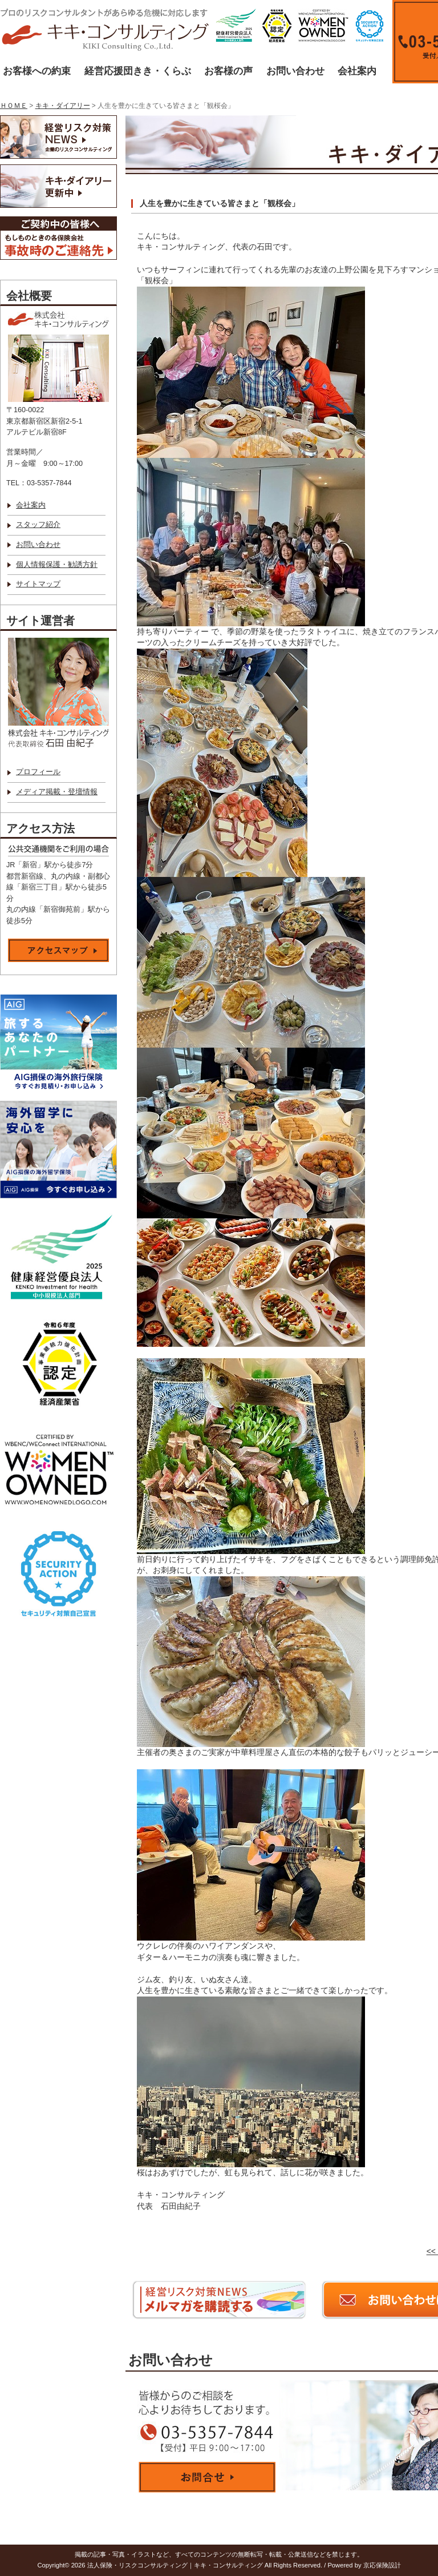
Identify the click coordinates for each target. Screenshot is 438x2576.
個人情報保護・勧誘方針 (57, 565)
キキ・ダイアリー (62, 106)
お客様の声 (228, 71)
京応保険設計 (382, 2565)
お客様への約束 (37, 71)
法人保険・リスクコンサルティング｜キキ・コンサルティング (175, 2565)
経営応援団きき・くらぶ (137, 71)
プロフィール (38, 772)
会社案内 (357, 71)
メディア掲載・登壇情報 (57, 792)
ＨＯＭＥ (13, 106)
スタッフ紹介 (38, 525)
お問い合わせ (295, 71)
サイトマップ (38, 584)
